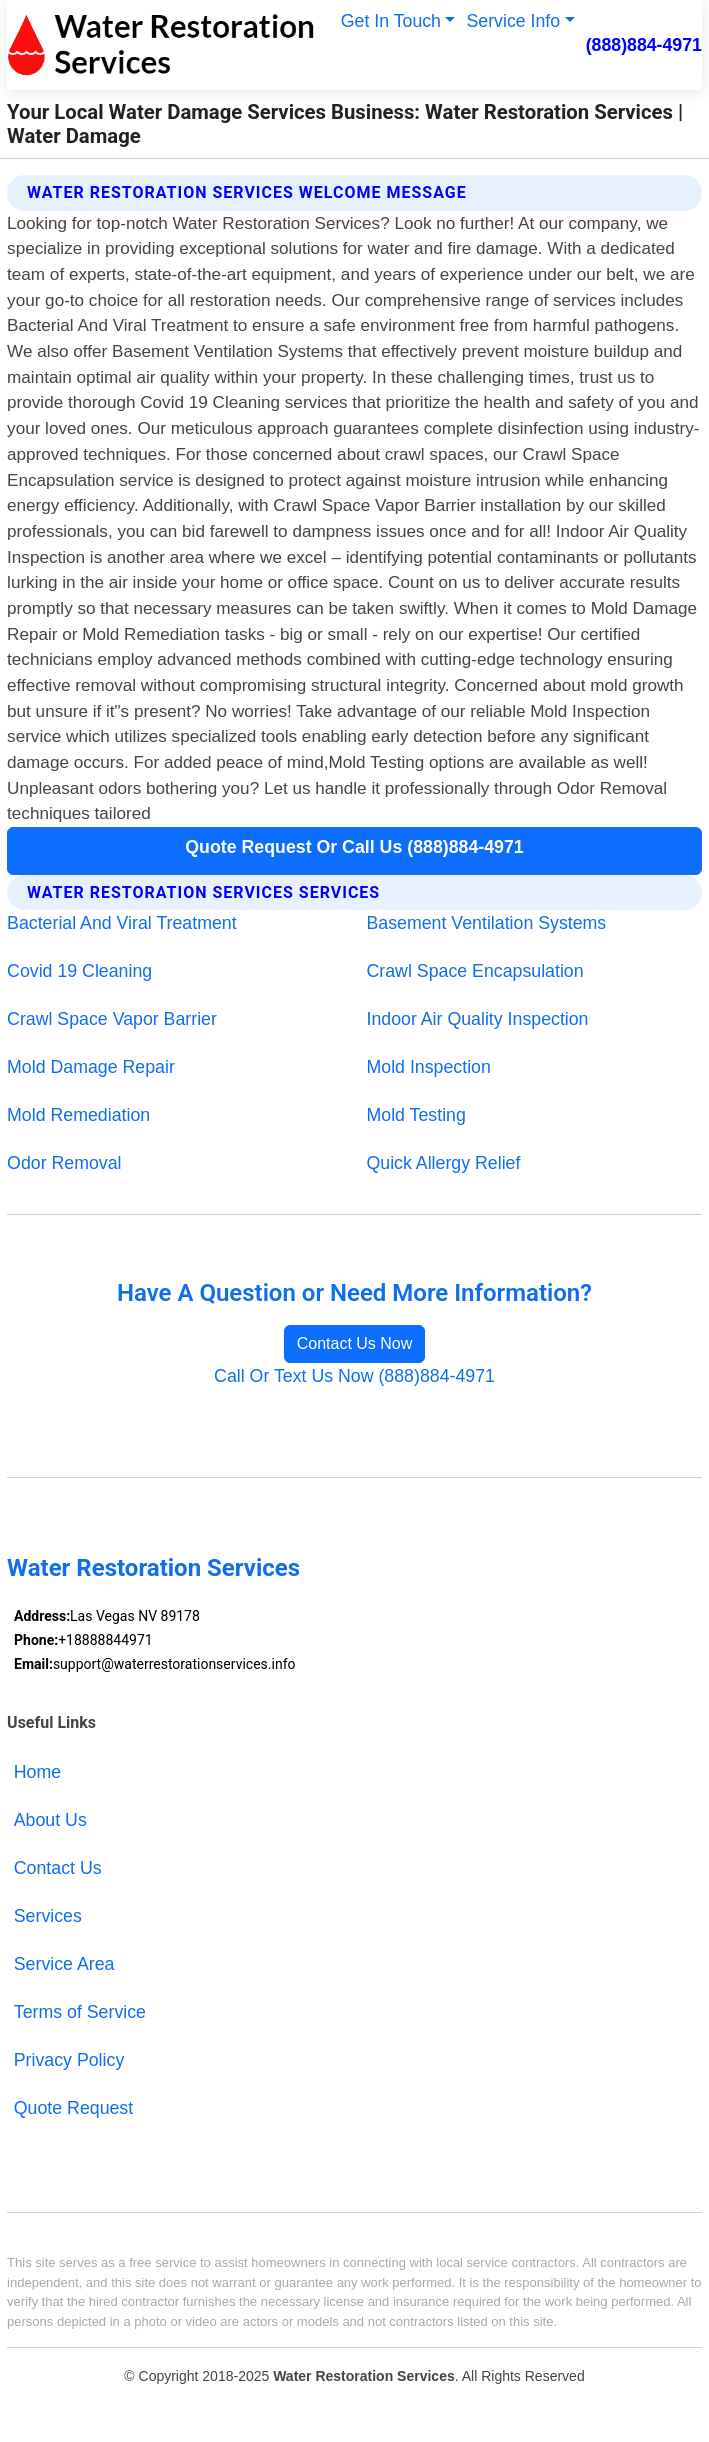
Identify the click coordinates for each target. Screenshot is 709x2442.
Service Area (64, 1964)
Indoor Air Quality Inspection (478, 1019)
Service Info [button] (514, 21)
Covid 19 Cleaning (79, 971)
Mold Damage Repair (91, 1067)
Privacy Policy (69, 2060)
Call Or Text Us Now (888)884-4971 (354, 1376)
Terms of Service (80, 2012)
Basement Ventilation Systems (487, 923)
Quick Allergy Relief (444, 1163)
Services (48, 1916)
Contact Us (58, 1868)
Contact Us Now (355, 1343)
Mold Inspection (429, 1067)
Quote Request (73, 2108)
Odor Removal (64, 1163)
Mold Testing (416, 1115)
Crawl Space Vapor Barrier (112, 1019)
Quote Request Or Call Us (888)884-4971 (354, 847)
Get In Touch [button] (391, 21)
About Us (50, 1820)
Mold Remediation (78, 1115)
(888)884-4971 (644, 45)
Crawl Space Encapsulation (475, 971)
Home (37, 1772)
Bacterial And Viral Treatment (122, 923)
